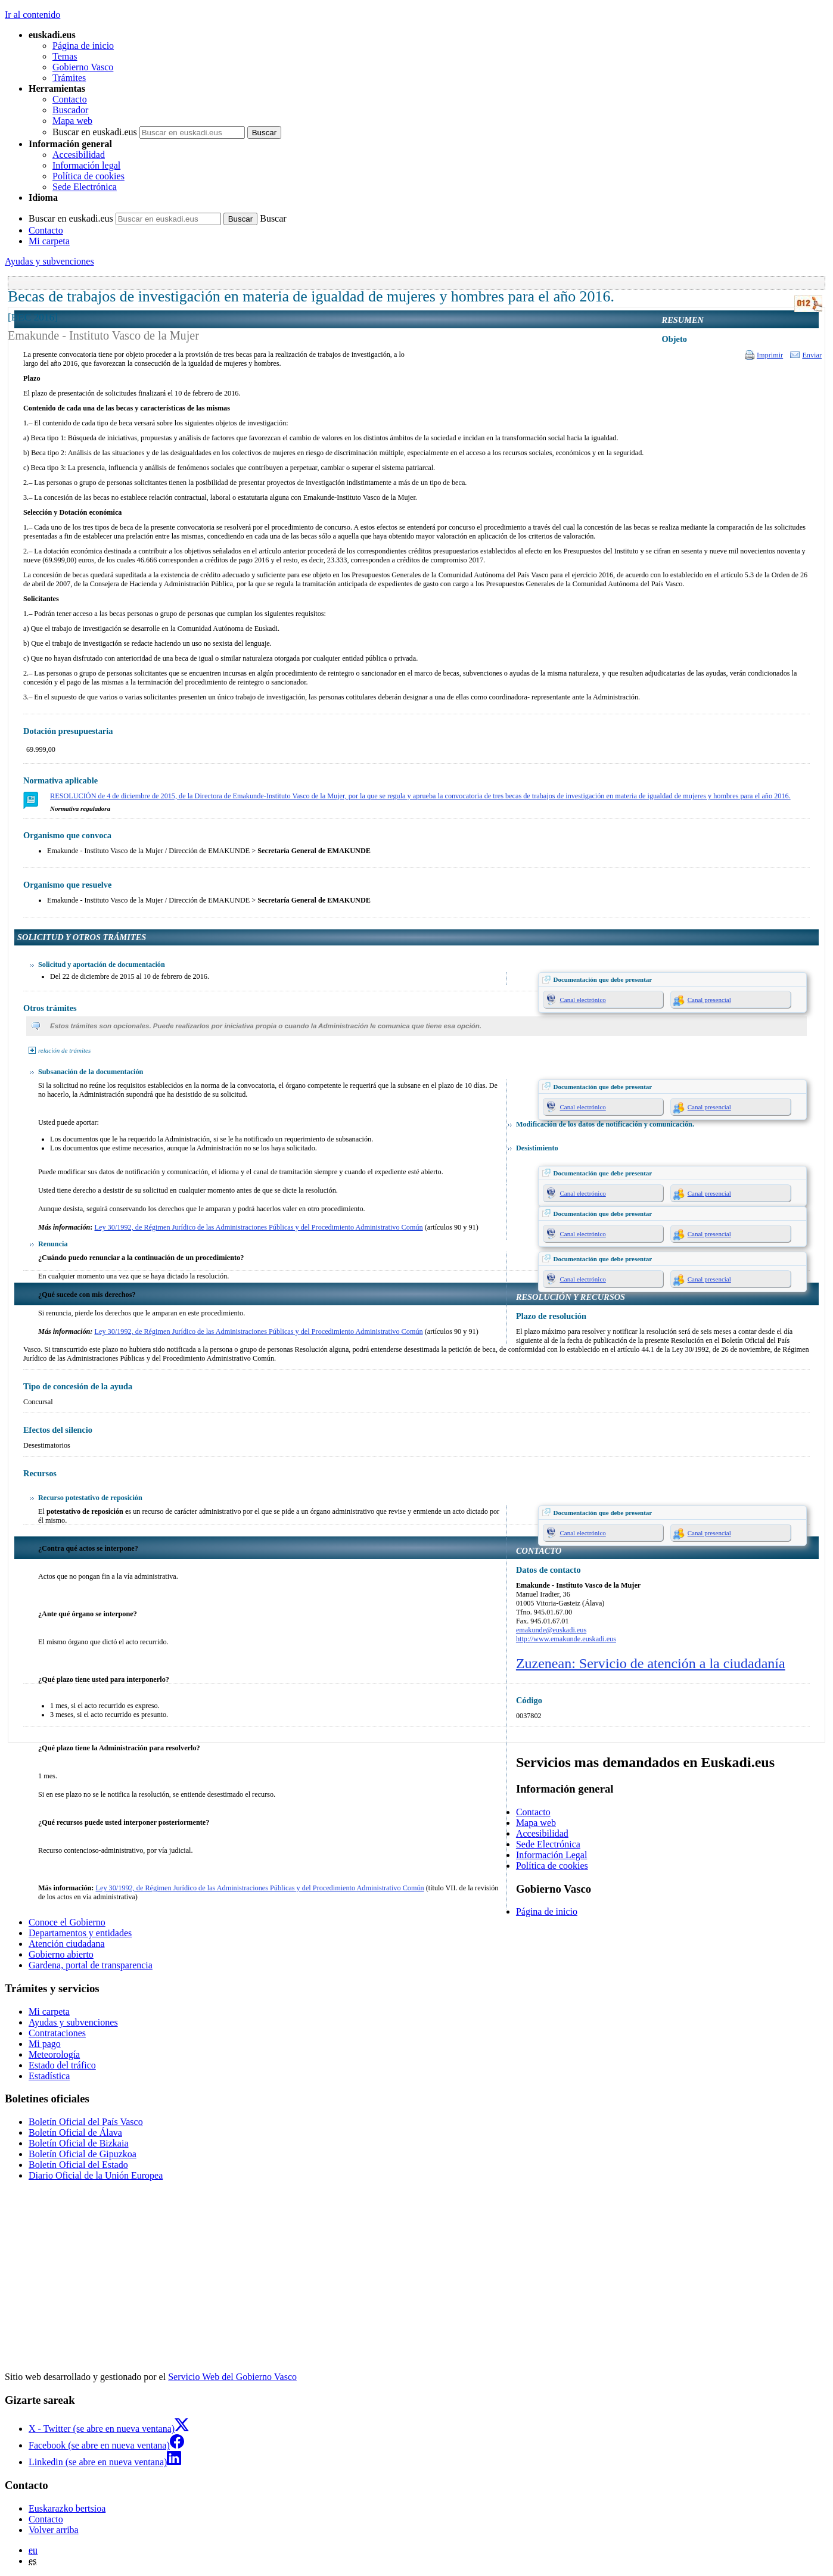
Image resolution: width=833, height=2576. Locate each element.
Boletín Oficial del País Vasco (86, 2122)
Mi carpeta (49, 241)
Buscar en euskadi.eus (94, 132)
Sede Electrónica (84, 187)
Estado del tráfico (62, 2065)
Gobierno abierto (61, 1954)
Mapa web (72, 121)
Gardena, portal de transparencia (91, 1965)
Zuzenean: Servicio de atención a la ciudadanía (650, 1663)
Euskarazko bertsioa (67, 2508)
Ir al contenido (32, 15)
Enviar (812, 355)
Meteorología (54, 2054)
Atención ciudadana (67, 1944)
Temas (64, 56)
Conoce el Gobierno (67, 1922)
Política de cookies (88, 176)
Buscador (70, 110)
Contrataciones (57, 2033)
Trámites (69, 78)
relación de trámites (64, 1050)
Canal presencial (709, 999)
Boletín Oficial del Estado (78, 2165)
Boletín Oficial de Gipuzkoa (82, 2154)
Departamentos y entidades (80, 1933)
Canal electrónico (583, 999)
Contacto (69, 99)
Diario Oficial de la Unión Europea (96, 2175)
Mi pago (45, 2044)
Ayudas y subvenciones (49, 261)
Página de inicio (83, 46)
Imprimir (770, 355)
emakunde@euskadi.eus (551, 1630)
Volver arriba (54, 2530)
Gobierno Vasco (82, 67)
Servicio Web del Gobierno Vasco (232, 2377)
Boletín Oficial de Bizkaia (79, 2143)
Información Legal (552, 1855)
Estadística (49, 2076)
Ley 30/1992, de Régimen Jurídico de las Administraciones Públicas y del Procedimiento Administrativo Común (259, 1227)
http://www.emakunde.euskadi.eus (566, 1639)
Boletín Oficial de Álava (75, 2132)
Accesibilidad (78, 155)
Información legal (86, 165)
